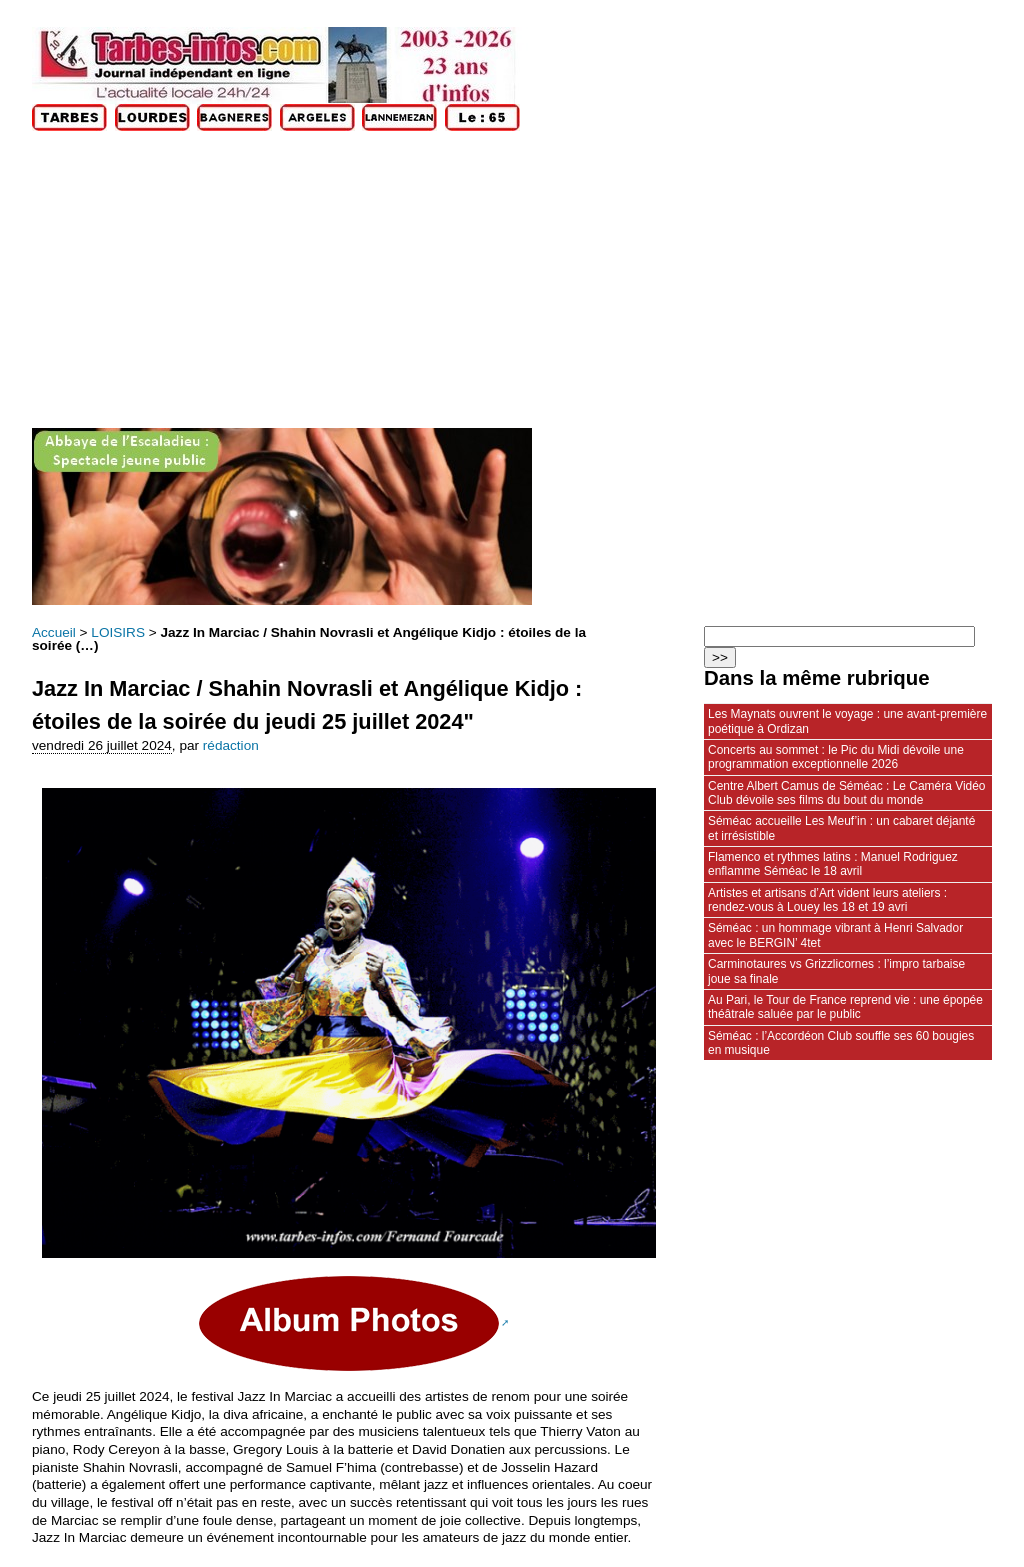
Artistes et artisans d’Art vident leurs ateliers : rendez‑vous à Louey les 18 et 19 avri (827, 900)
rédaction (231, 745)
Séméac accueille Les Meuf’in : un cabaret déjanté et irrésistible (841, 828)
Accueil (54, 632)
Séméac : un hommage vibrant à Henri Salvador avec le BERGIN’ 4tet (835, 935)
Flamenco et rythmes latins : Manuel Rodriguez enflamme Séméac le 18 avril (833, 864)
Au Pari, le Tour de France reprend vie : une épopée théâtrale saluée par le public (845, 1007)
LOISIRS (118, 632)
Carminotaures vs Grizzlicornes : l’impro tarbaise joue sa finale (836, 971)
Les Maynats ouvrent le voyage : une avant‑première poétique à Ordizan (847, 721)
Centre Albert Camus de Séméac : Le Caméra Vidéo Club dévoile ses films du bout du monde (847, 793)
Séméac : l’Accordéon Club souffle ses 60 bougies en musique (841, 1043)
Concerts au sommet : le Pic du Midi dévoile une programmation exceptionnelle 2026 (836, 757)
